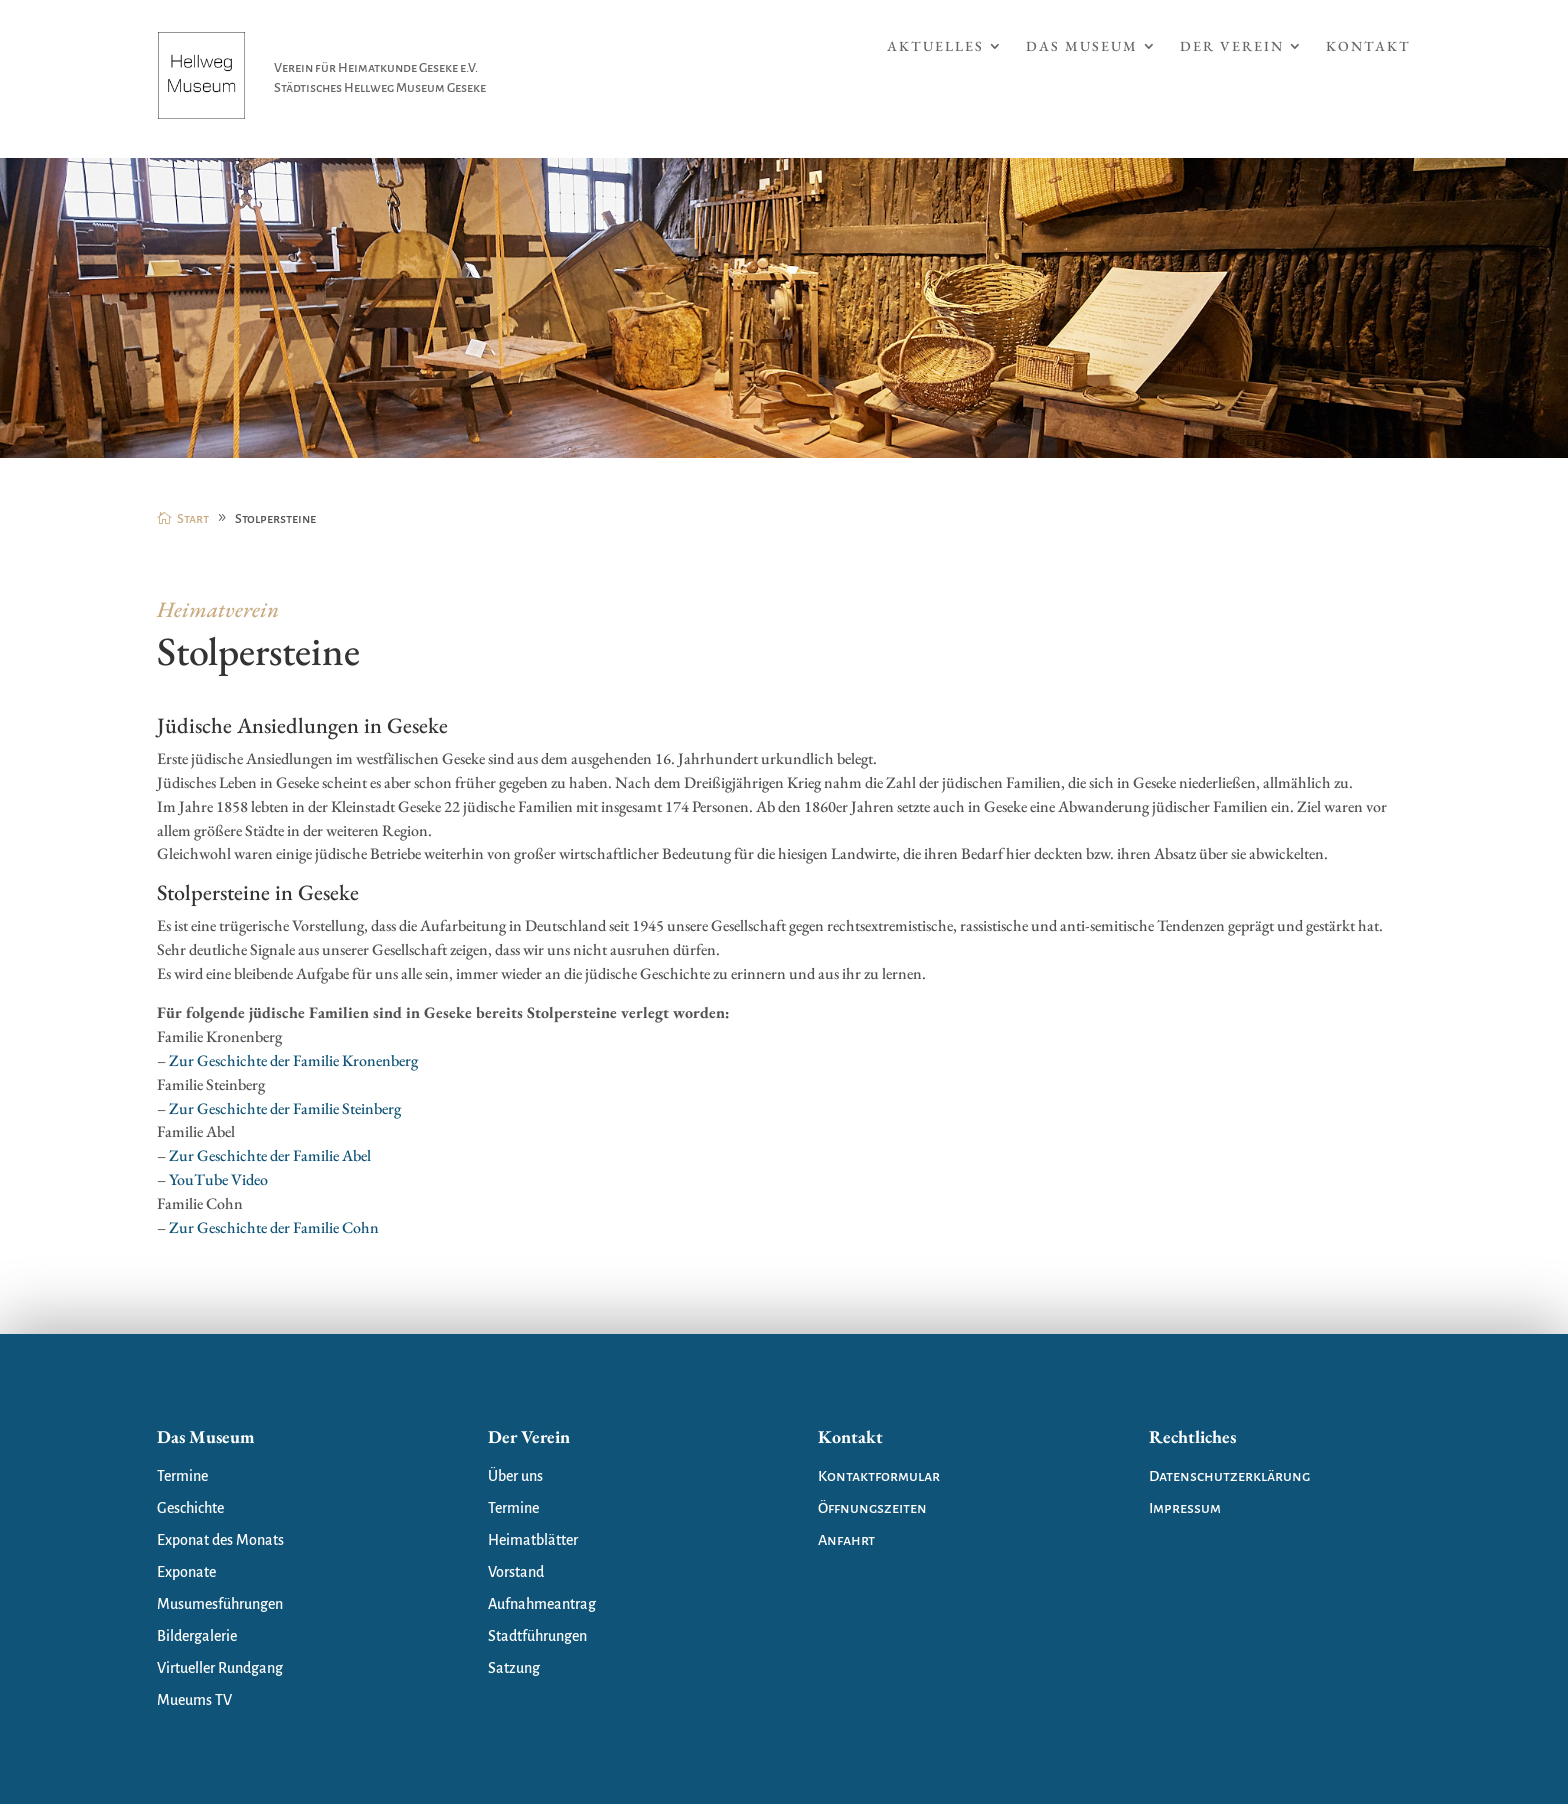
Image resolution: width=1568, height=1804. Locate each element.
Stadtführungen (537, 1636)
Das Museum (1082, 47)
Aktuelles (935, 47)
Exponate (186, 1572)
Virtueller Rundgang (220, 1668)
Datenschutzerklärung (1229, 1476)
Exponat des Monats (220, 1540)
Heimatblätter (533, 1540)
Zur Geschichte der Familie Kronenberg (293, 1060)
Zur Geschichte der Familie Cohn (274, 1227)
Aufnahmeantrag (542, 1604)
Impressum (1185, 1508)
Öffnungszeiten (872, 1508)
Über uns (515, 1476)
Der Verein (1232, 47)
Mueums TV (194, 1700)
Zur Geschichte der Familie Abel (270, 1155)
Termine (182, 1476)
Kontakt (1368, 47)
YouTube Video (218, 1179)
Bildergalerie (197, 1636)
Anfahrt (846, 1540)
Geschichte (190, 1508)
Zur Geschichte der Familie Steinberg (285, 1108)
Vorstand (516, 1572)
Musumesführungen (220, 1604)
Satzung (514, 1668)
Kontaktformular (879, 1476)
